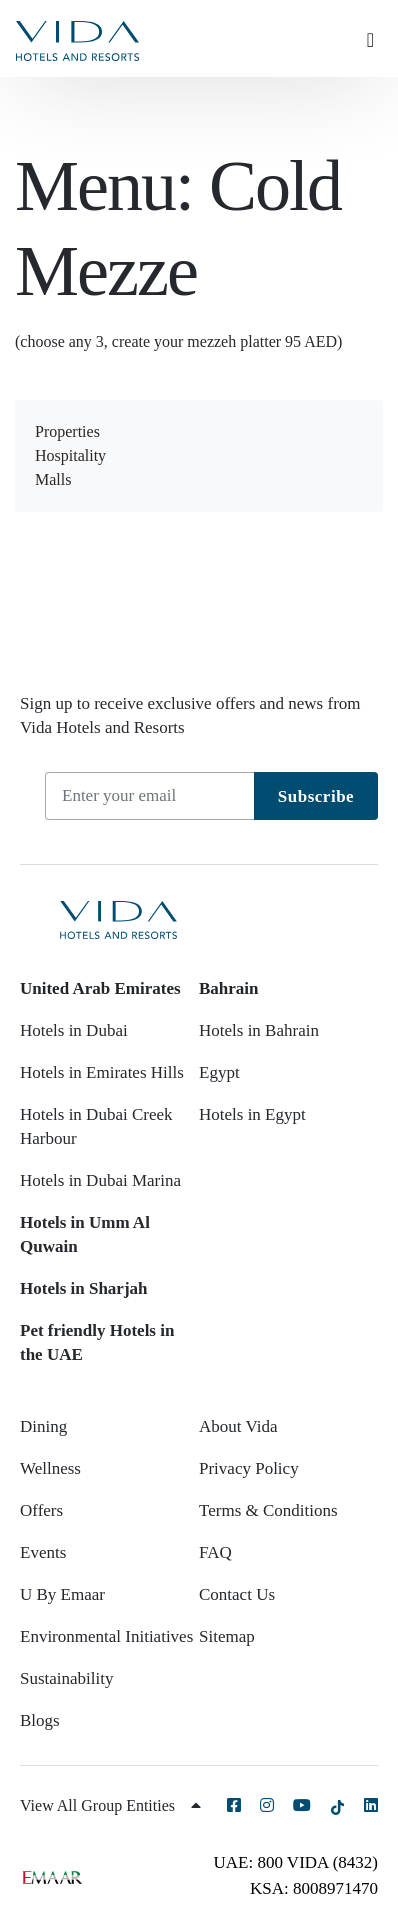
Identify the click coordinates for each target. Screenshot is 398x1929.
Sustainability (67, 1678)
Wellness (50, 1468)
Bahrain (229, 988)
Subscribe (316, 796)
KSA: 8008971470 (314, 1888)
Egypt (219, 1072)
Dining (43, 1426)
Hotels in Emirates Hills (102, 1072)
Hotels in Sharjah (84, 1288)
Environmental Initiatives (106, 1636)
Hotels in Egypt (252, 1114)
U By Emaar (62, 1594)
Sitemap (227, 1636)
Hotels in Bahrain (259, 1030)
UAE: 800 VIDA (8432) (296, 1862)
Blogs (40, 1720)
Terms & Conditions (268, 1510)
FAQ (215, 1552)
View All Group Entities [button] (110, 1805)
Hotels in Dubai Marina (100, 1180)
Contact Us (237, 1594)
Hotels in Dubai (74, 1030)
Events (43, 1552)
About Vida (238, 1426)
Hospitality (70, 455)
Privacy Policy (249, 1468)
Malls (53, 479)
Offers (41, 1510)
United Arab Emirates (100, 988)
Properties (67, 431)
